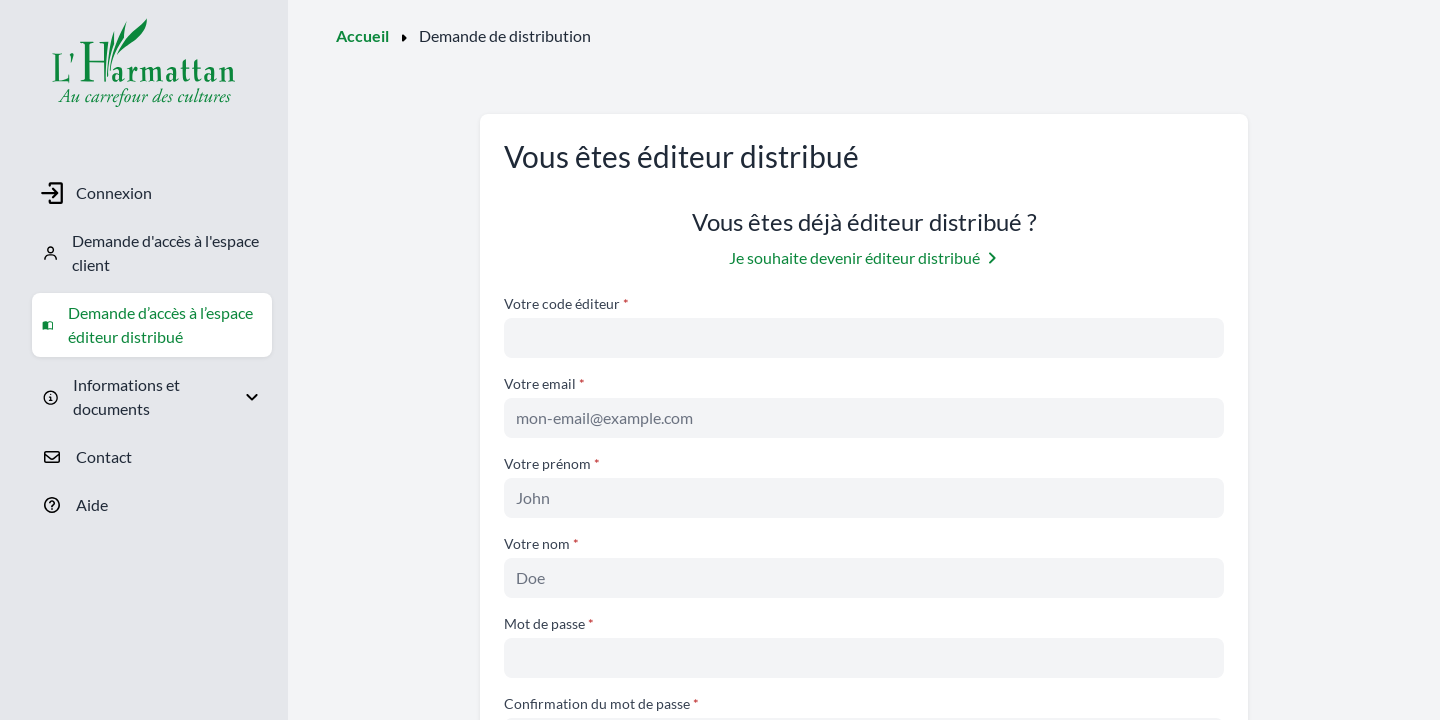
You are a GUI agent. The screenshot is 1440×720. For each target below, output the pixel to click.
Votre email (541, 383)
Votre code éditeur (563, 303)
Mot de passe (546, 623)
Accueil (362, 35)
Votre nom (538, 543)
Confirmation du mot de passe (598, 703)
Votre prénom (549, 463)
